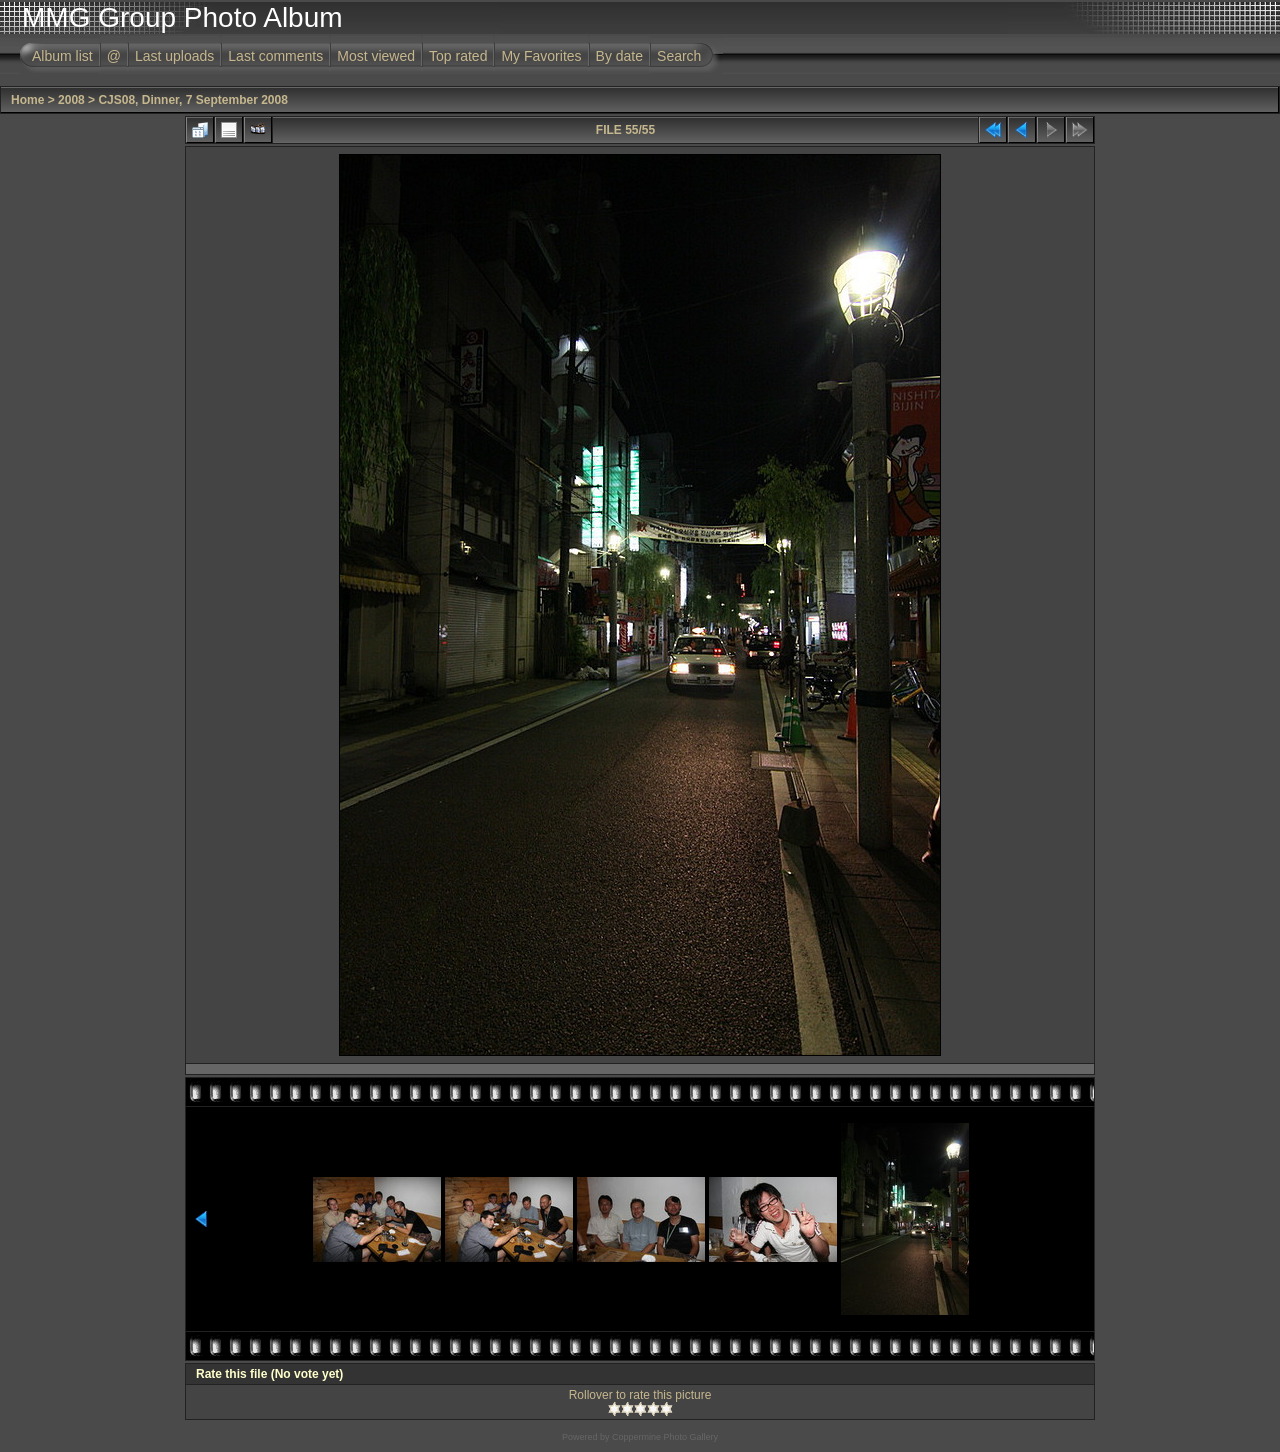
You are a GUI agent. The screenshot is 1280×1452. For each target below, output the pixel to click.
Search (679, 56)
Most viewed (376, 56)
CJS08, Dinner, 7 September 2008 (192, 100)
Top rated (458, 56)
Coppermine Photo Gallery (665, 1437)
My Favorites (541, 56)
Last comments (275, 56)
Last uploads (174, 56)
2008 (71, 100)
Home (27, 100)
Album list (62, 56)
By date (619, 56)
